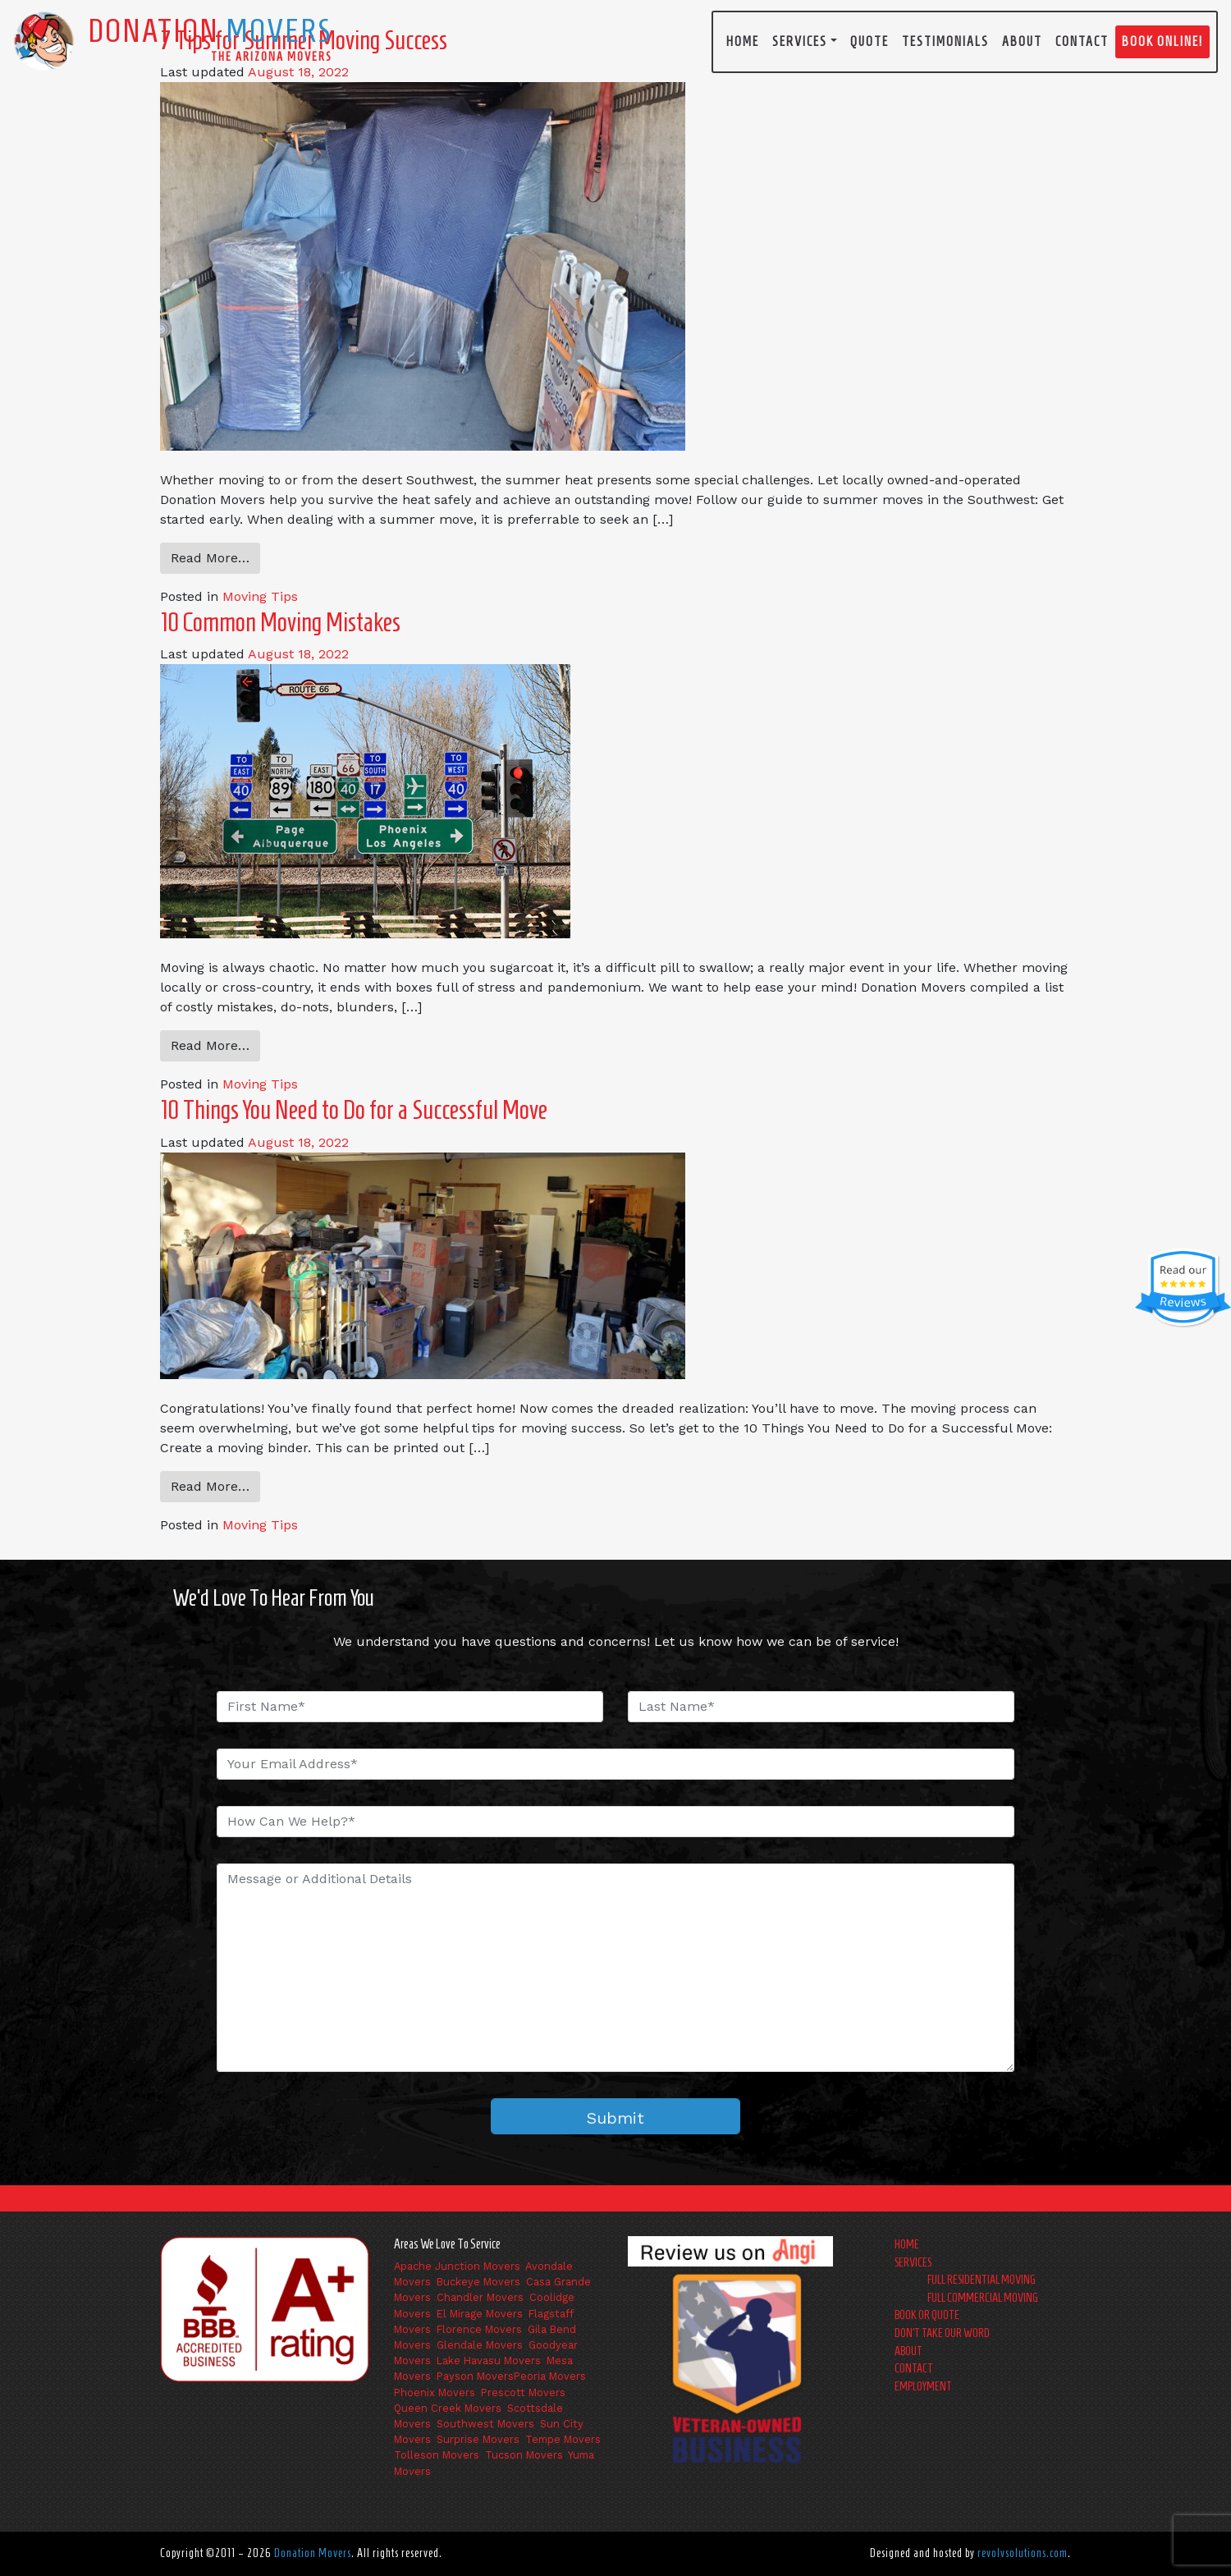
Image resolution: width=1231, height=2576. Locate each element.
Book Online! (1162, 41)
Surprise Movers (478, 2439)
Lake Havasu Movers (489, 2360)
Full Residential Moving (981, 2279)
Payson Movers (475, 2376)
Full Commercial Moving (982, 2297)
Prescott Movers (523, 2392)
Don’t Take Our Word (942, 2333)
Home (742, 41)
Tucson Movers (524, 2455)
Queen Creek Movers (447, 2408)
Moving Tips (260, 596)
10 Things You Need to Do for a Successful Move (353, 1110)
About (1022, 41)
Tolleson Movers (436, 2455)
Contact (1082, 41)
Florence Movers (479, 2329)
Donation (210, 30)
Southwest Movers (485, 2424)
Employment (923, 2386)
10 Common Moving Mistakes (280, 622)
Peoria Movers (550, 2376)
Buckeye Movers (478, 2282)
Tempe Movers (563, 2439)
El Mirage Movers (480, 2314)
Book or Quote (927, 2315)
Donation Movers (312, 2553)
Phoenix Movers (434, 2392)
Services (799, 41)
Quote (869, 41)
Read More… (210, 558)
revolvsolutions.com (1022, 2553)
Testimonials (945, 41)
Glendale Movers (480, 2345)
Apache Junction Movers (457, 2266)
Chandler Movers (480, 2297)
